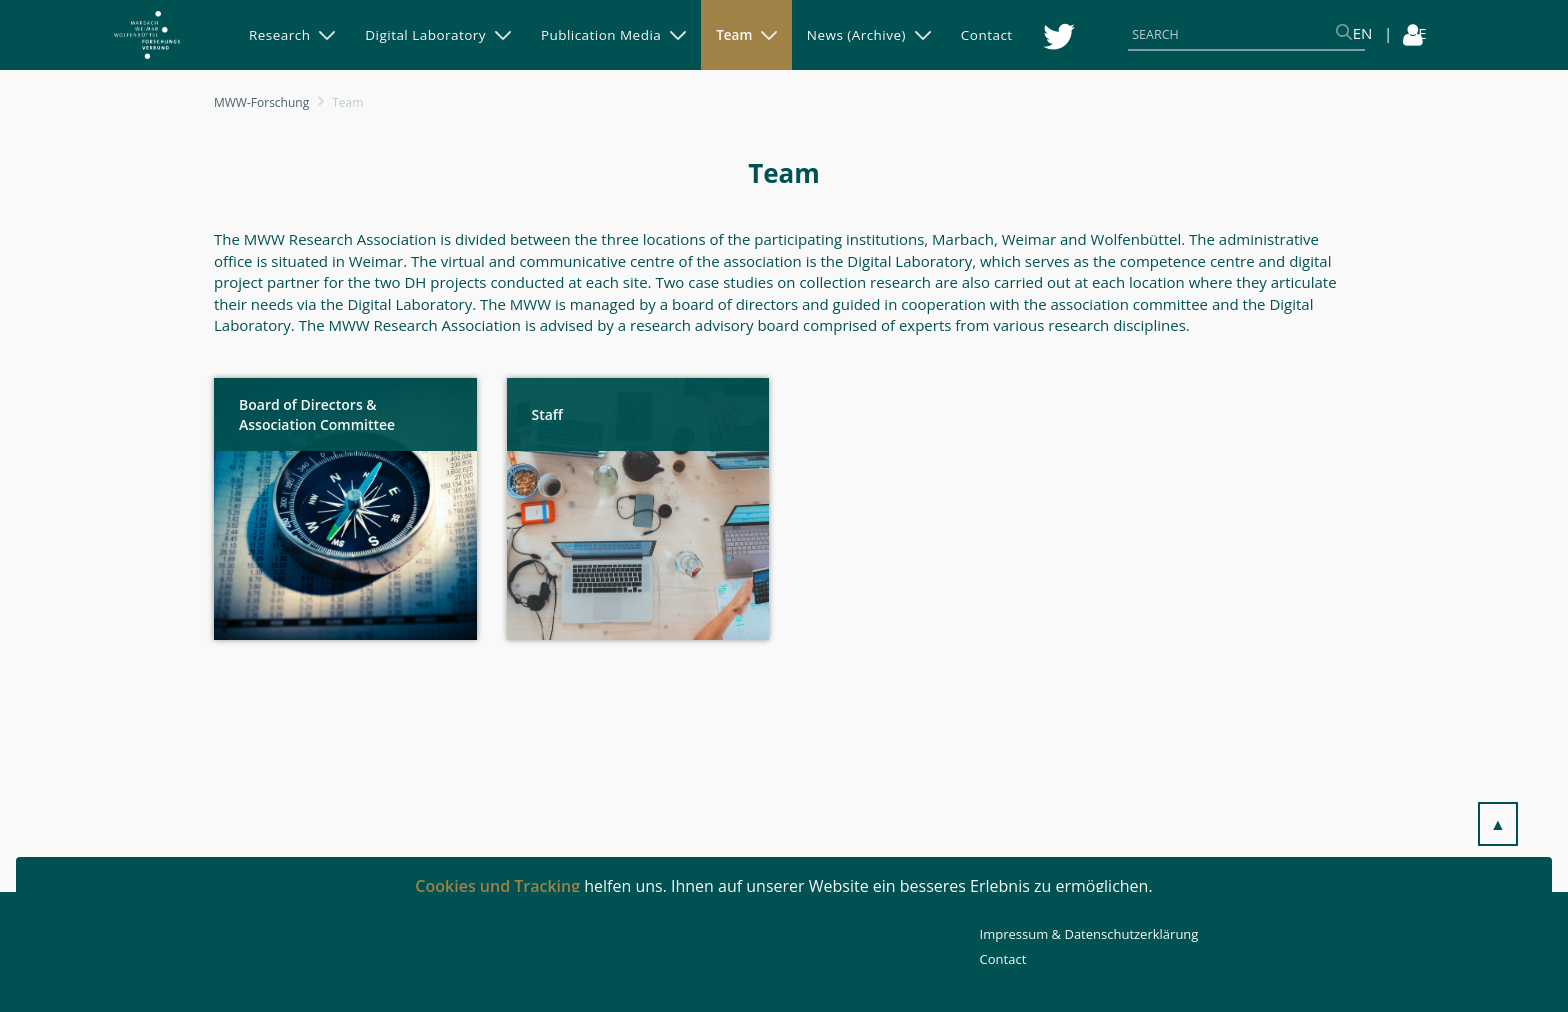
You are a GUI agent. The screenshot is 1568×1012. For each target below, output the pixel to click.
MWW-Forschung (261, 102)
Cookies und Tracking (497, 886)
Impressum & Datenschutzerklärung (1089, 934)
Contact (1003, 959)
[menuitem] (292, 35)
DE (1416, 33)
